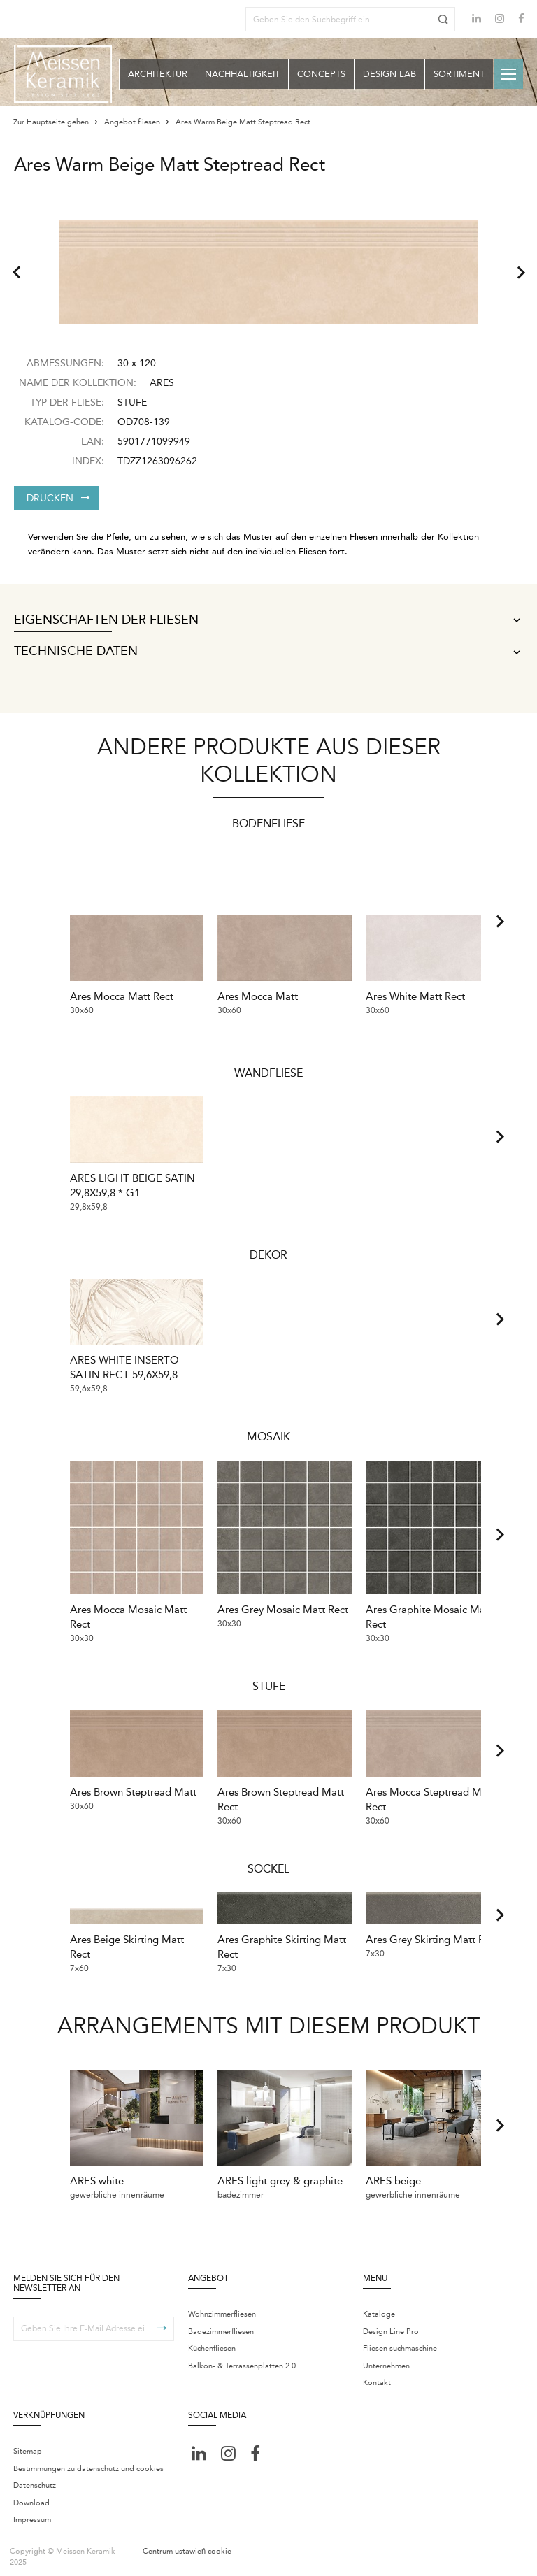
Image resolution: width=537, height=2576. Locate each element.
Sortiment (459, 74)
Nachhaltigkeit (242, 74)
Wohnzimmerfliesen (222, 2307)
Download (31, 2495)
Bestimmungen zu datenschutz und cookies (88, 2461)
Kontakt (377, 2376)
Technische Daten (268, 652)
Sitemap (27, 2444)
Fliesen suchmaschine (400, 2342)
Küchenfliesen (212, 2342)
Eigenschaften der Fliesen (268, 620)
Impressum (32, 2513)
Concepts (321, 74)
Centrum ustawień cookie (187, 2544)
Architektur (157, 74)
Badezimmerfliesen (221, 2325)
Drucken (58, 498)
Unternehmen (386, 2359)
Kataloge (379, 2307)
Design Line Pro (391, 2325)
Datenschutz (34, 2479)
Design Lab (389, 74)
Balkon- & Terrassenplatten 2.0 (242, 2359)
